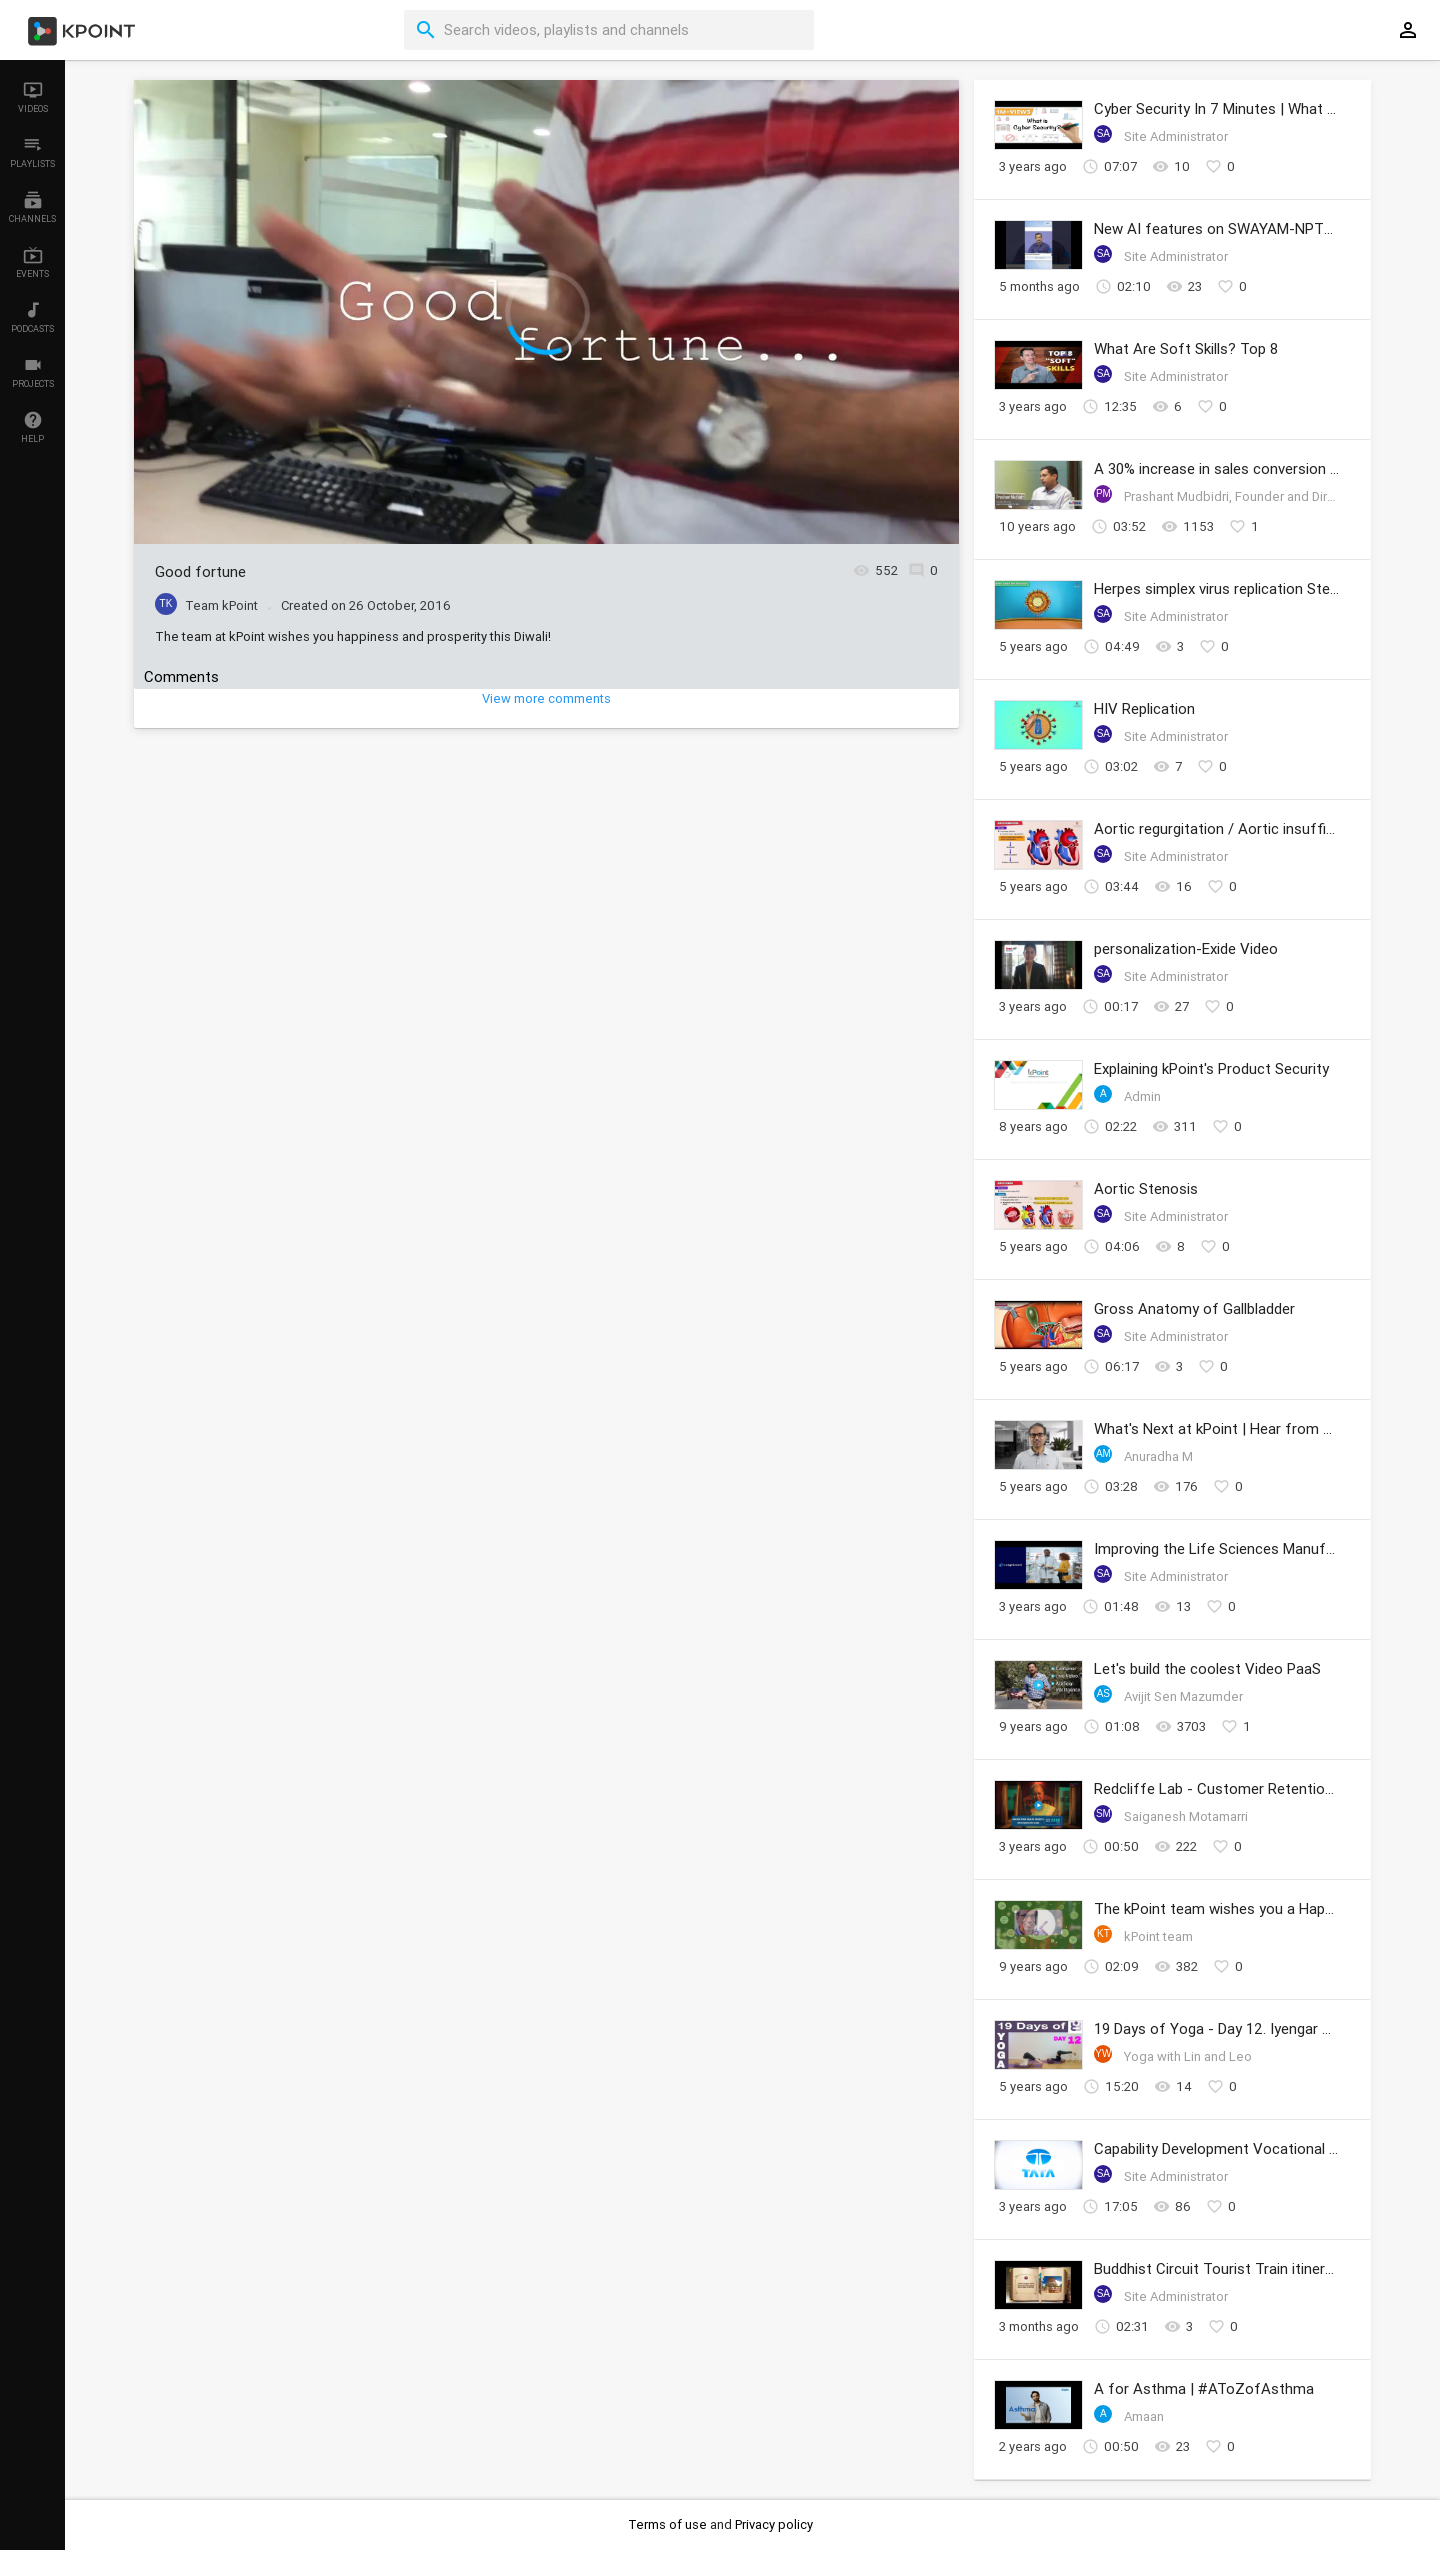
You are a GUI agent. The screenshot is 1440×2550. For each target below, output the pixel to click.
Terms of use (669, 2524)
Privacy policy (774, 2524)
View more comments (546, 698)
